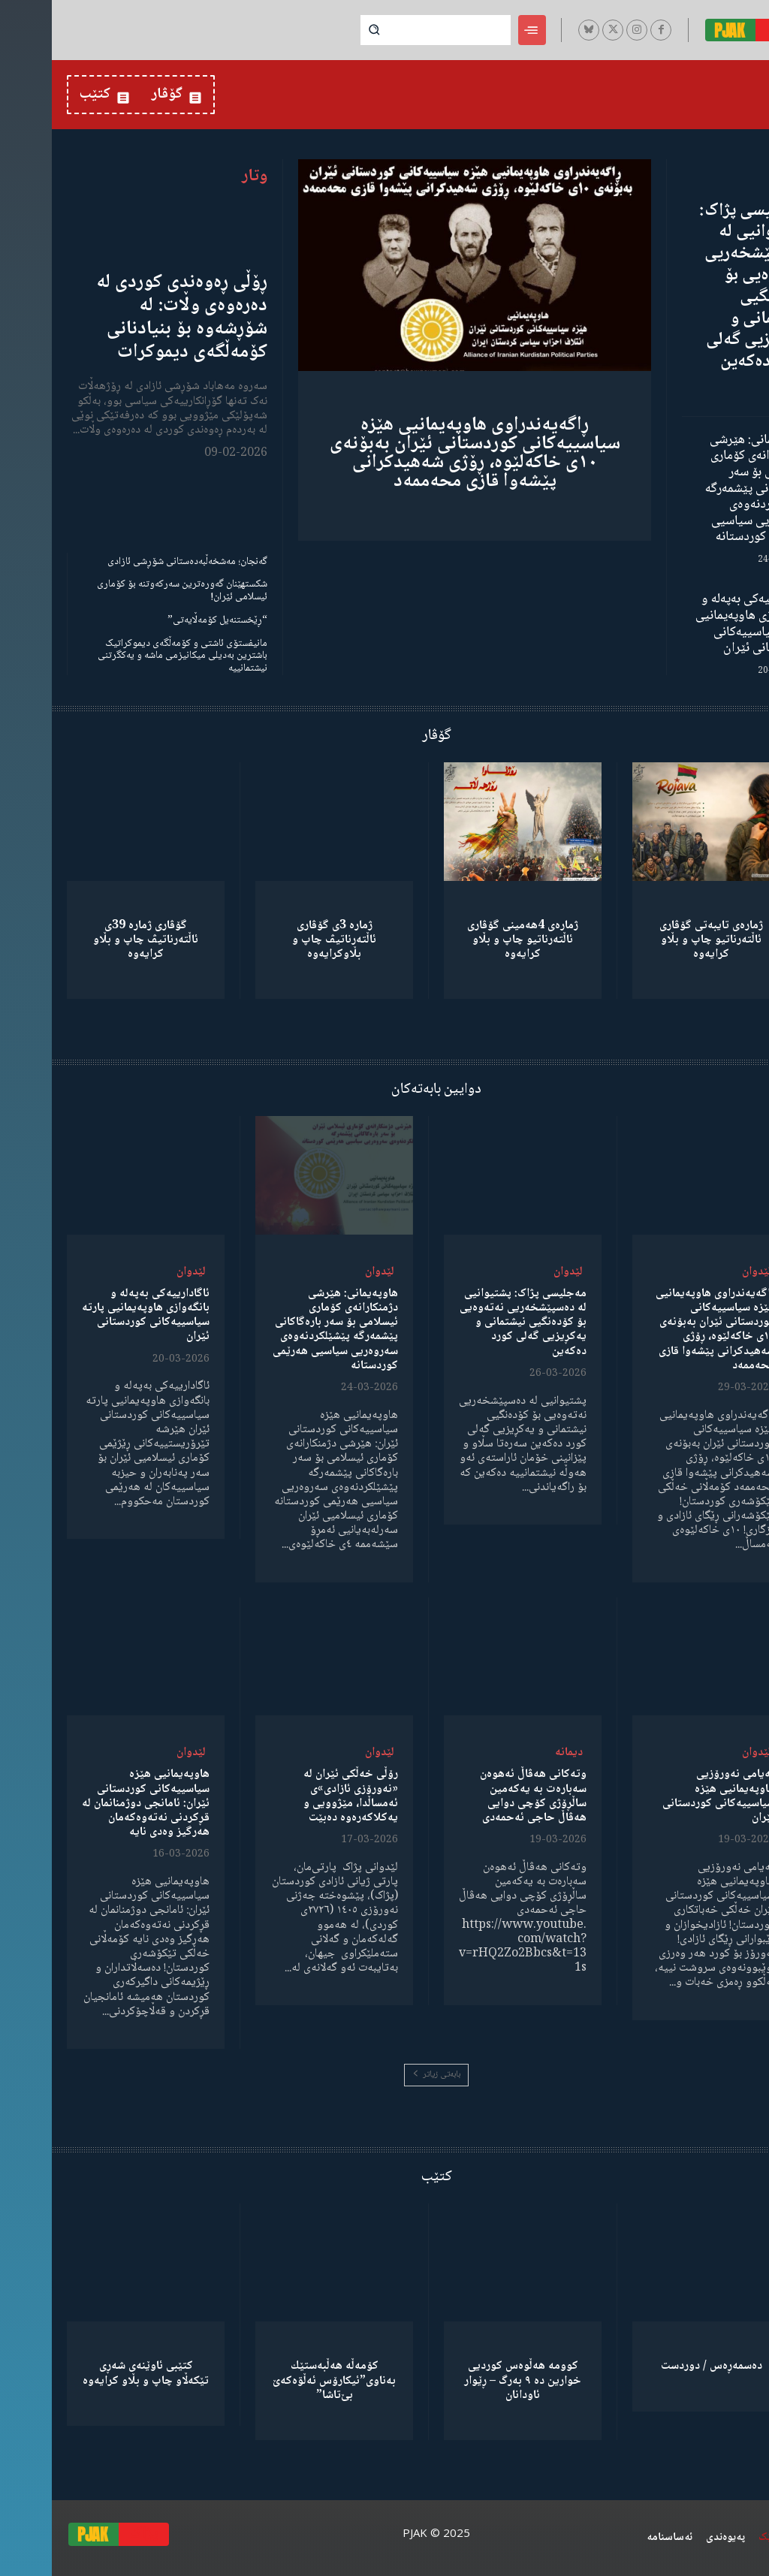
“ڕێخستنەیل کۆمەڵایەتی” (166, 620)
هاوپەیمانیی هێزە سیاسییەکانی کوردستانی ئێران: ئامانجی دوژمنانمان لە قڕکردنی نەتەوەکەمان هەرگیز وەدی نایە (94, 1803)
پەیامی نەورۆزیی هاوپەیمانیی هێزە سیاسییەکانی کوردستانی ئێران (667, 1796)
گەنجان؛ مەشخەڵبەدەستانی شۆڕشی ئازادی (136, 562)
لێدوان (704, 1272)
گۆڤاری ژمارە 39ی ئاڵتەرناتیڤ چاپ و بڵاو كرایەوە (93, 939)
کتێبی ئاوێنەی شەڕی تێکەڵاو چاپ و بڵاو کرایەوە (94, 2373)
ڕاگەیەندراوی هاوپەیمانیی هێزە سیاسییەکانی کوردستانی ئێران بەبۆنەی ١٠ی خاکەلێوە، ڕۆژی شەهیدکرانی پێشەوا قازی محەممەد (423, 453)
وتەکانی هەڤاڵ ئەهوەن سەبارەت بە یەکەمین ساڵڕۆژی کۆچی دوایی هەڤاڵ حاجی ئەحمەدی (481, 1796)
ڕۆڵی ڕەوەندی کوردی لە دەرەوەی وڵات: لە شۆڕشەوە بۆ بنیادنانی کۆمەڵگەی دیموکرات (130, 318)
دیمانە (517, 1752)
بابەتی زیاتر (384, 2075)
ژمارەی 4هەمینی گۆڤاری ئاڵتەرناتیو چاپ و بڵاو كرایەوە (470, 939)
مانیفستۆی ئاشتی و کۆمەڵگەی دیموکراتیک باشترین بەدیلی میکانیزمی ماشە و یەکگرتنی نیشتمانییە (131, 656)
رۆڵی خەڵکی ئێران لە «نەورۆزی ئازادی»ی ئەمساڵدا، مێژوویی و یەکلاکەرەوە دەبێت (299, 1796)
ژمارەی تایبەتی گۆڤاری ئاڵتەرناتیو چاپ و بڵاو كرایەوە (659, 939)
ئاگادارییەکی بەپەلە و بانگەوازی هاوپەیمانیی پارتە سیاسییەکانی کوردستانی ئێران (699, 623)
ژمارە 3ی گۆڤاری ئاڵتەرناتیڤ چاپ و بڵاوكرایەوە (282, 939)
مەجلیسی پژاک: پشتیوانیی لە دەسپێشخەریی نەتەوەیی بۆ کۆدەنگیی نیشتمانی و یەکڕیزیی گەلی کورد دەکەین (700, 286)
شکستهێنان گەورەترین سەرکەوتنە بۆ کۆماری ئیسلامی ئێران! (130, 590)
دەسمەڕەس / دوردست (659, 2366)
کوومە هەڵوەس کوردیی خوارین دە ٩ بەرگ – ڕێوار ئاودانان (470, 2380)
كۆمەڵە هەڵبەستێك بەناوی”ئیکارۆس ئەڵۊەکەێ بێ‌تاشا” (282, 2380)
